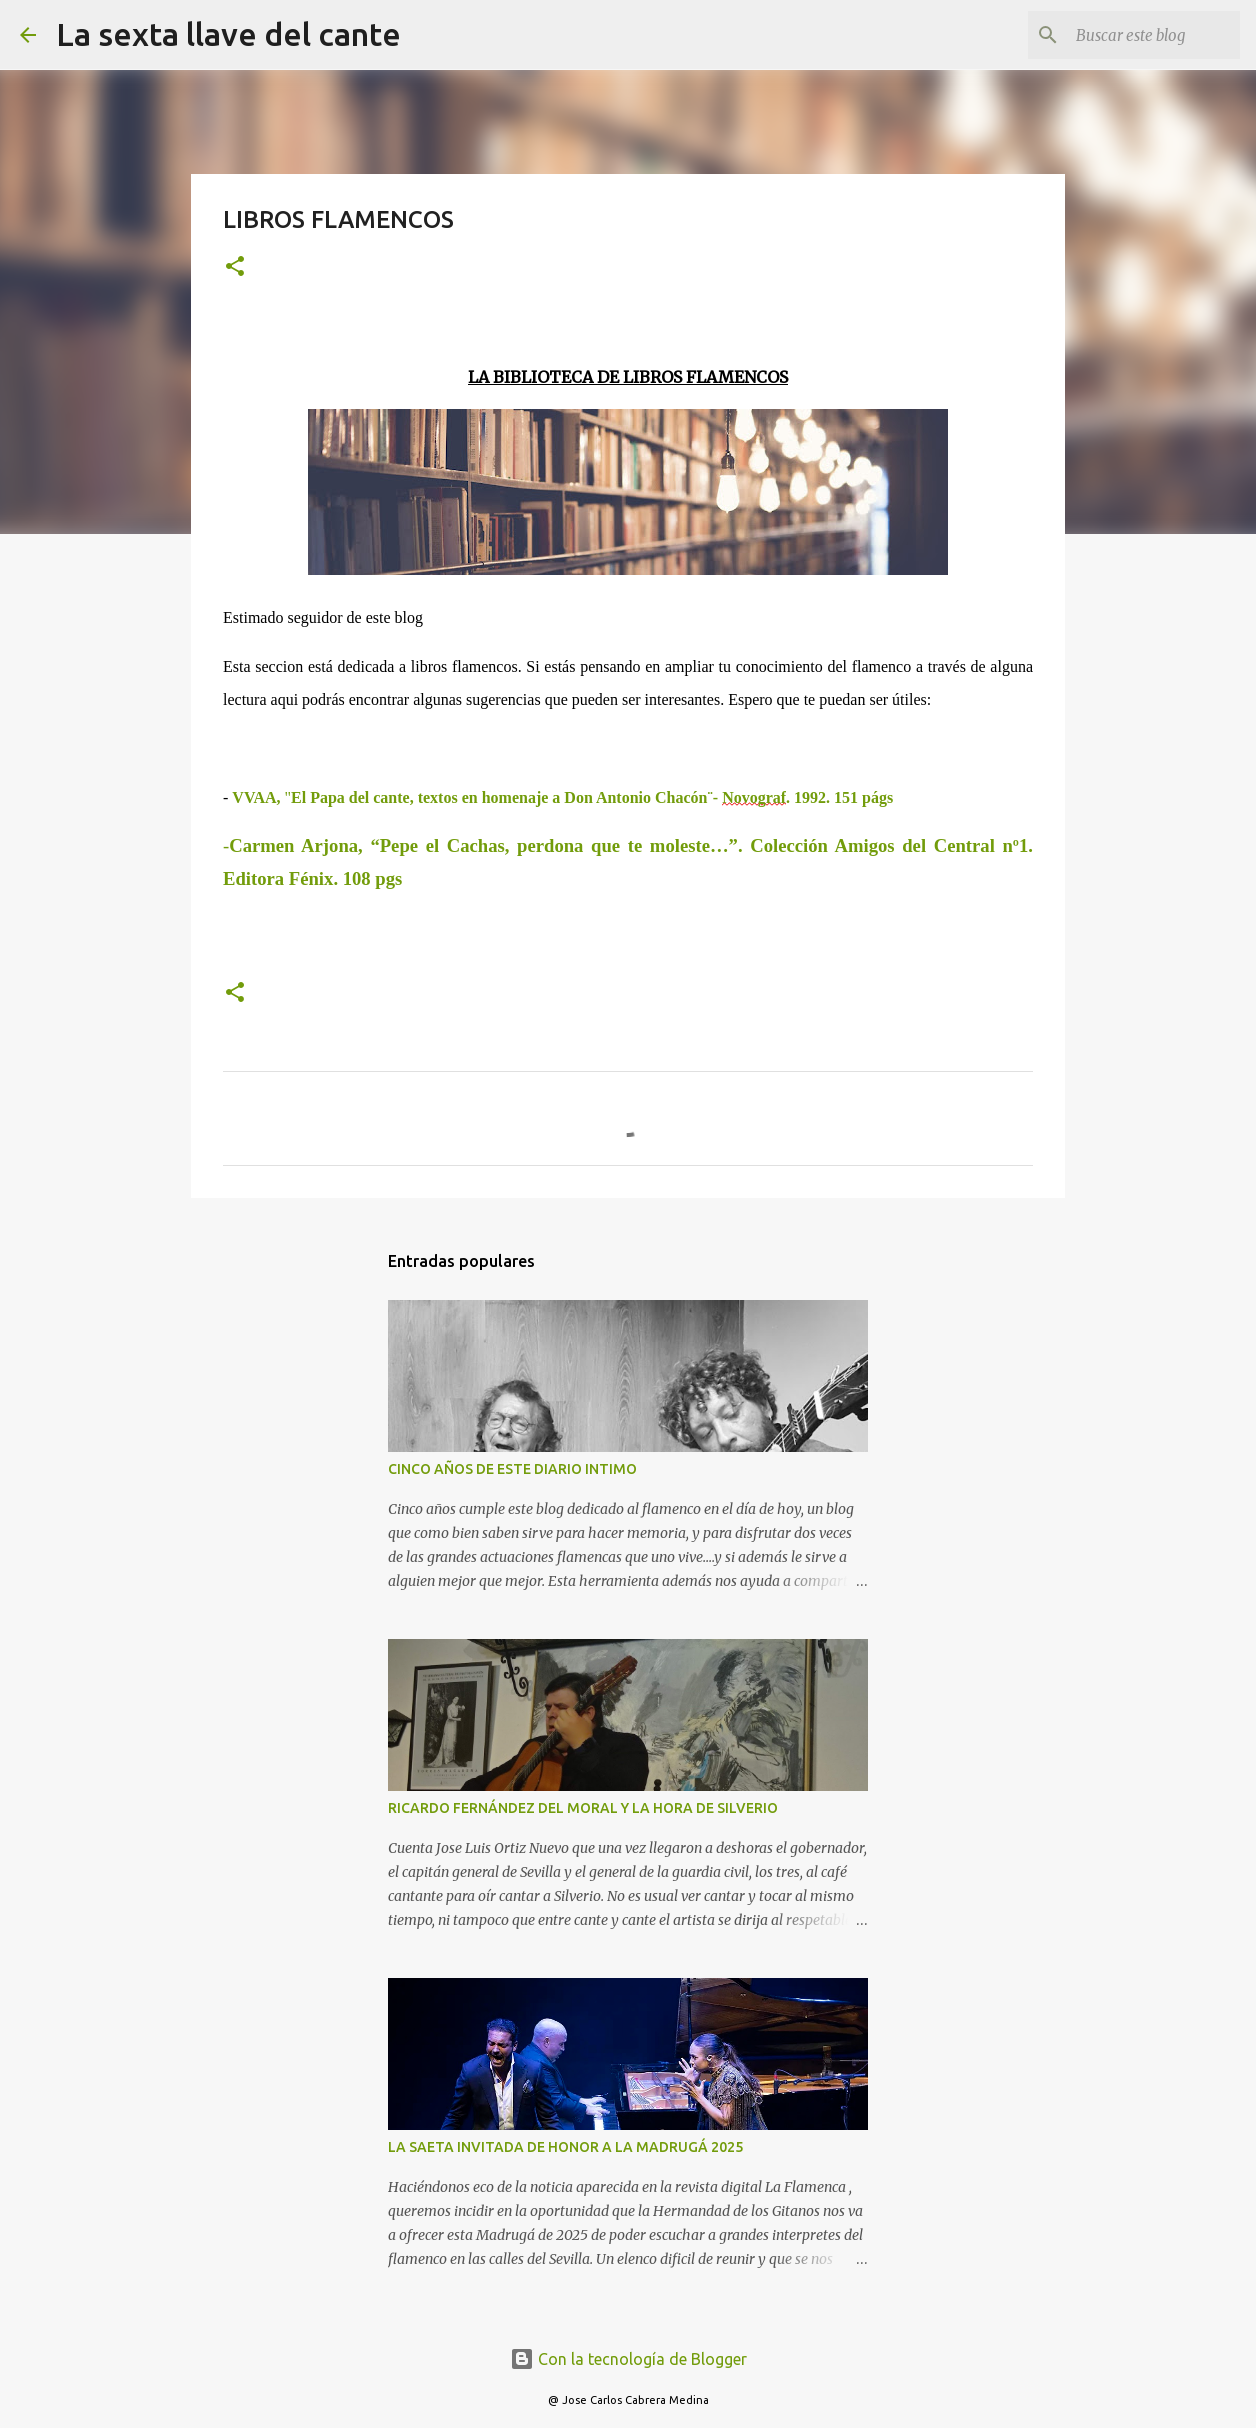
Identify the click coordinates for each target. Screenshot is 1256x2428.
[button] (235, 267)
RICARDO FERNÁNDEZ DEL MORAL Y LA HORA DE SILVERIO (583, 1808)
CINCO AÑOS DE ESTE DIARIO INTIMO (512, 1469)
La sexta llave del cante (228, 34)
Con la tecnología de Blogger (628, 2359)
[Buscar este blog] (1135, 35)
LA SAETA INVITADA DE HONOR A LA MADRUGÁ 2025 (565, 2147)
